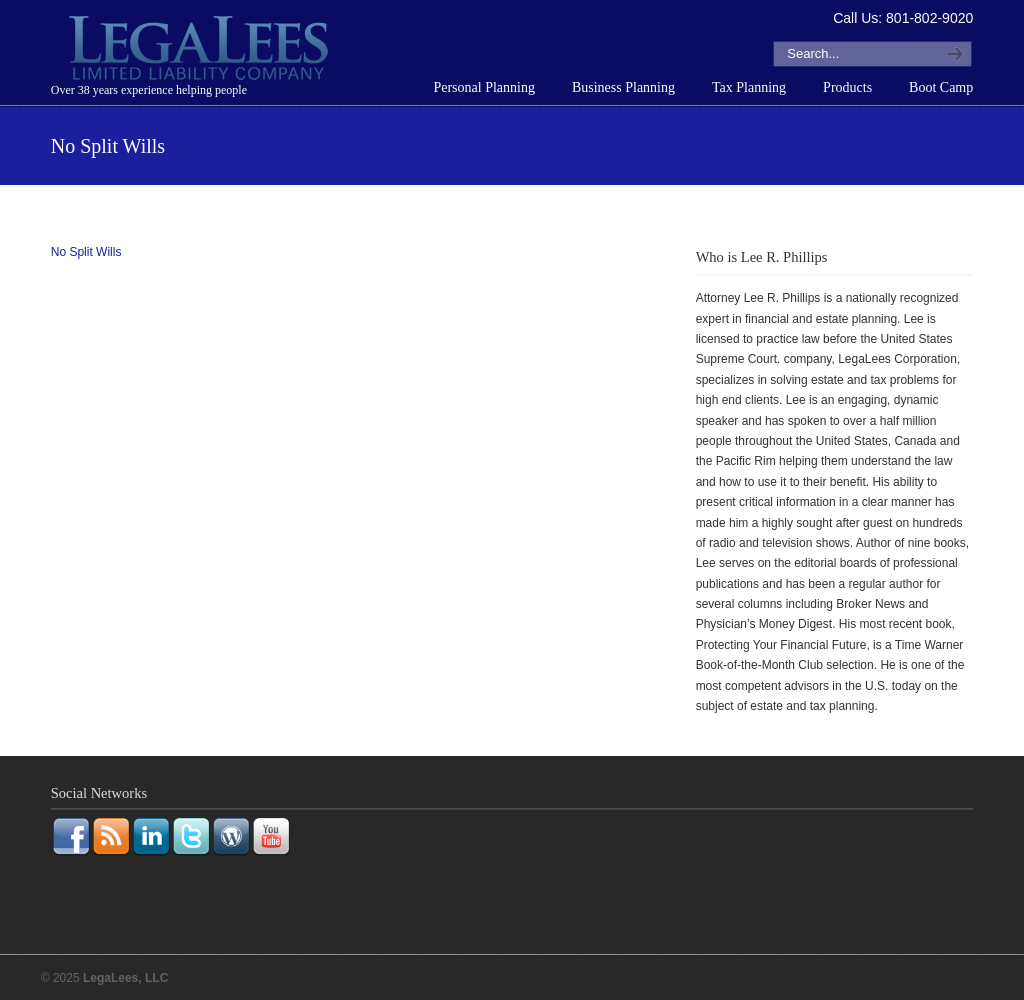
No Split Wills (86, 252)
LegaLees (201, 51)
